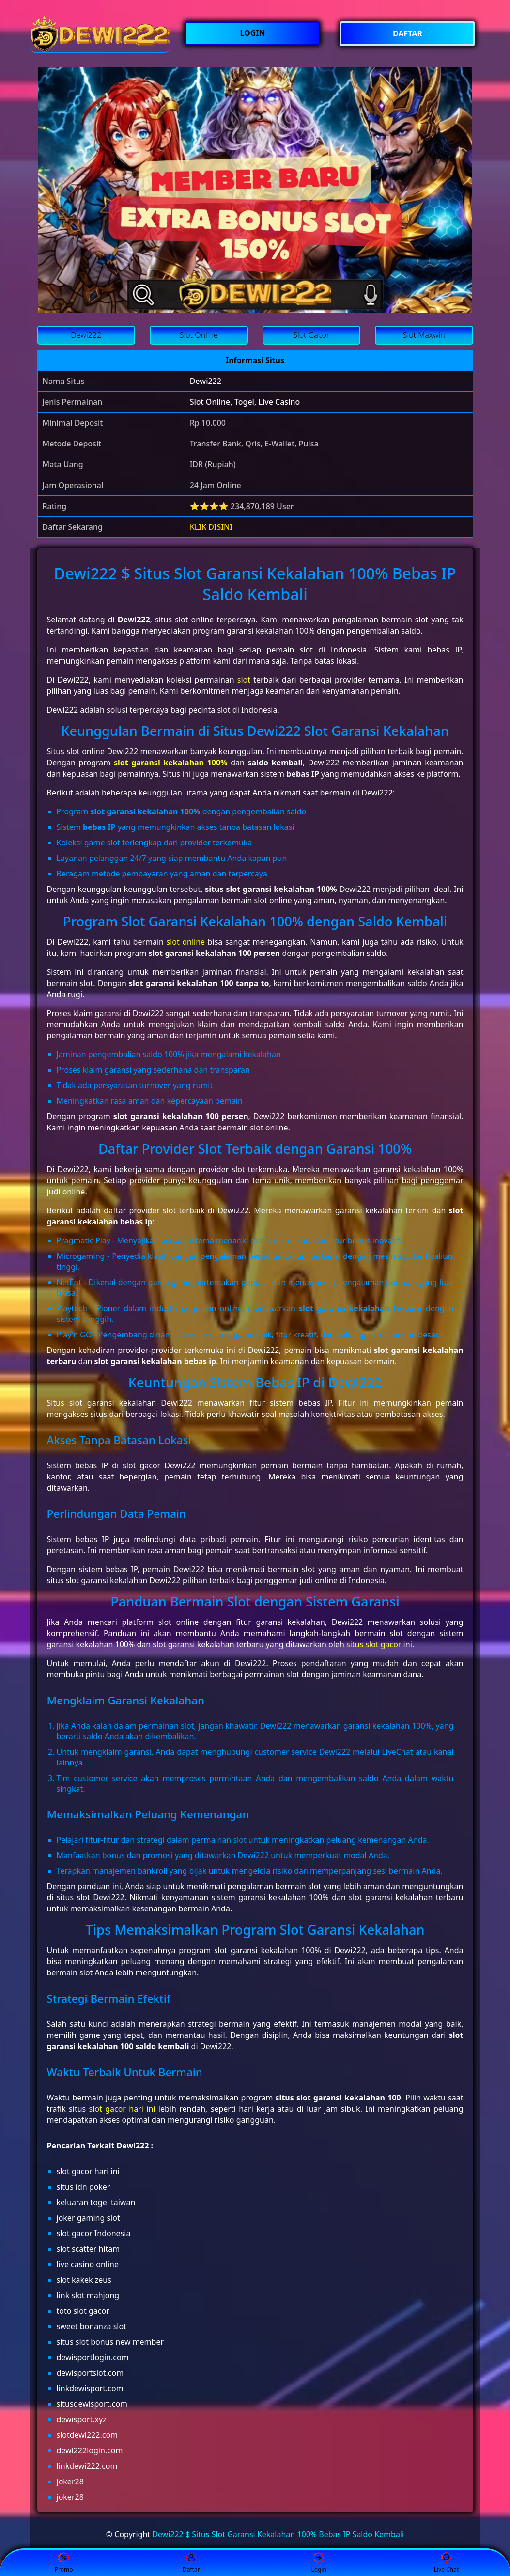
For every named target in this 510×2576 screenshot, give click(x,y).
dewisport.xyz (82, 2419)
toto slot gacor (83, 2311)
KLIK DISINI (211, 527)
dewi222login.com (90, 2450)
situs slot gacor (373, 1644)
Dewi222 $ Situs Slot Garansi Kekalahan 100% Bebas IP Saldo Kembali (278, 2534)
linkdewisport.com (90, 2388)
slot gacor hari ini (122, 2108)
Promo (64, 2563)
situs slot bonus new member (110, 2342)
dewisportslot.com (90, 2373)
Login (318, 2563)
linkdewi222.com (87, 2466)
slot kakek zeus (84, 2279)
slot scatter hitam (88, 2248)
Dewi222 (205, 381)
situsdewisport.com (92, 2404)
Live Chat (446, 2563)
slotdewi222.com (87, 2435)
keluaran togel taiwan (96, 2202)
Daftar (191, 2563)
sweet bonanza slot (91, 2326)
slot (243, 679)
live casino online (88, 2264)
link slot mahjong (88, 2295)
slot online (186, 942)
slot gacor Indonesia (94, 2233)
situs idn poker (83, 2186)
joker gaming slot (88, 2217)
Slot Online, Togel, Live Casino (245, 402)
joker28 (70, 2481)
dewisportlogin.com (93, 2357)
